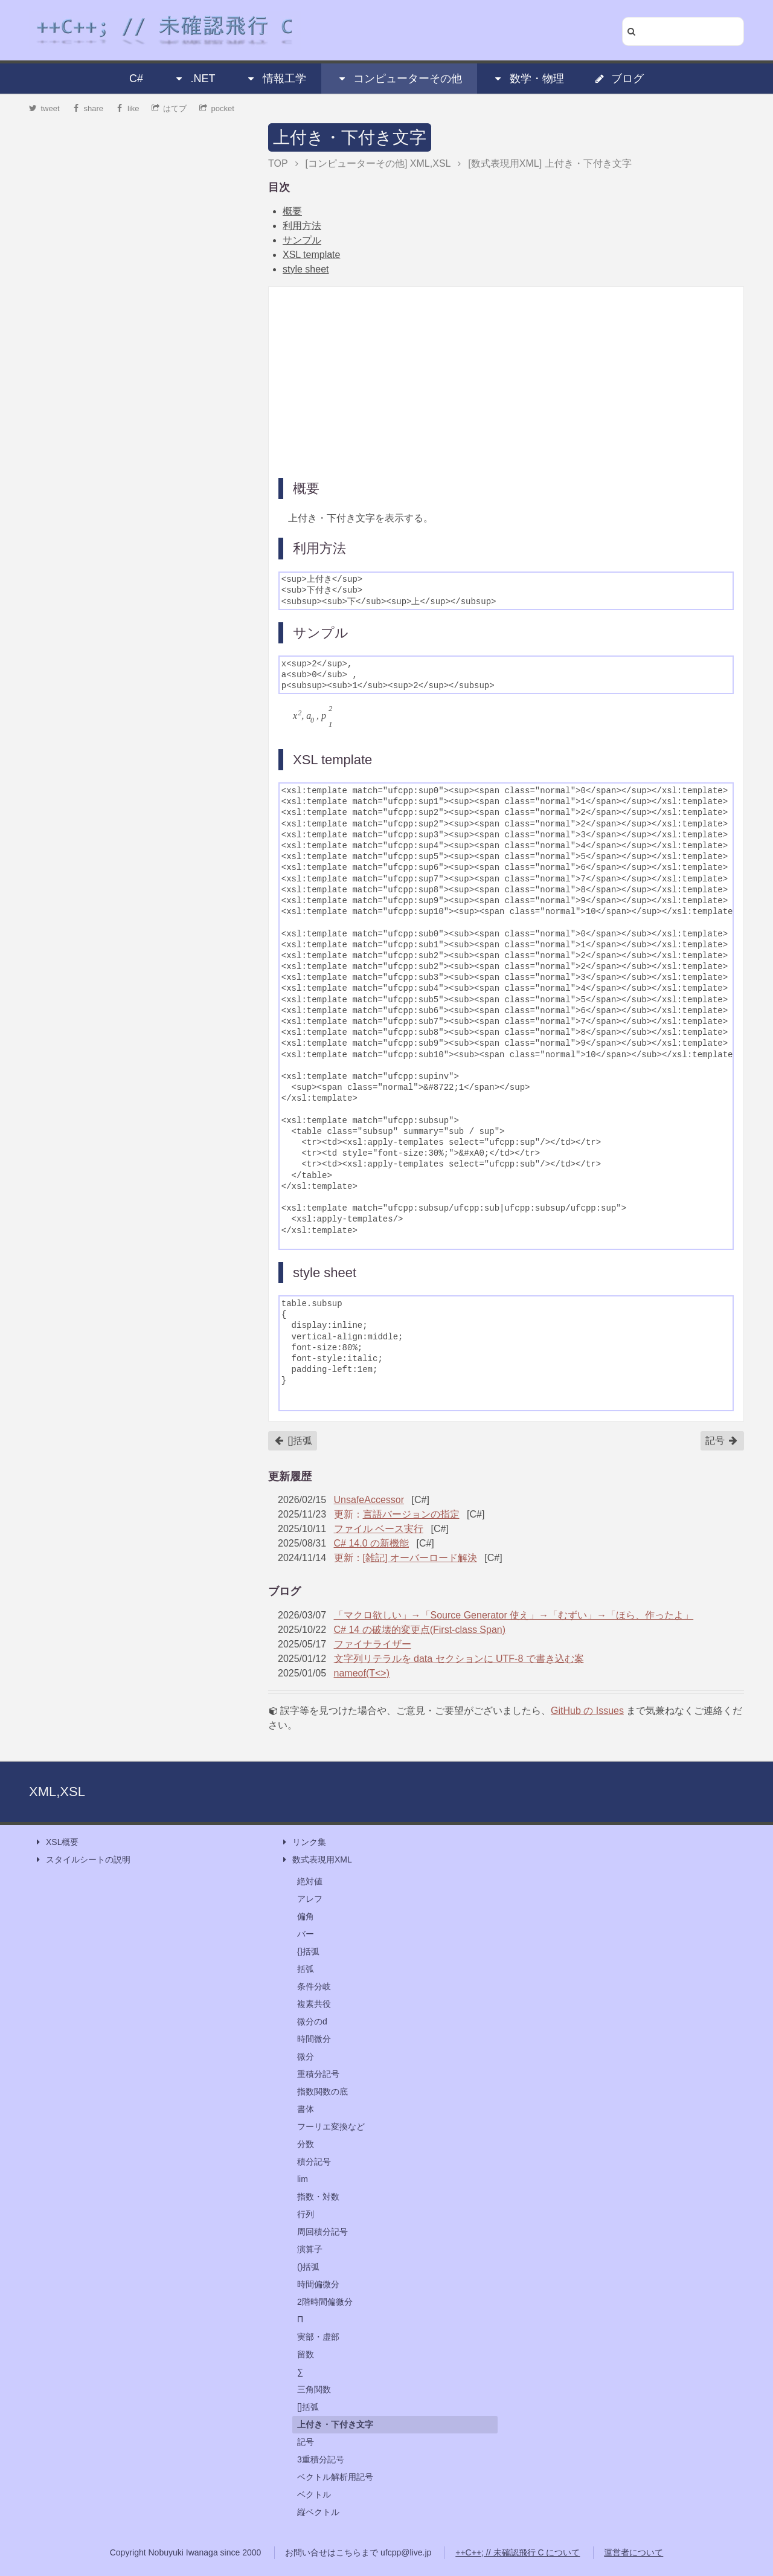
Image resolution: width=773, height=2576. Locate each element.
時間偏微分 (318, 2284)
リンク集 (303, 1842)
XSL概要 (56, 1842)
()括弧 (308, 2267)
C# (136, 78)
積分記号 (314, 2161)
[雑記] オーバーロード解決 (420, 1558)
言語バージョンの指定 (411, 1514)
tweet (44, 108)
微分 (305, 2056)
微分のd (312, 2021)
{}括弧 (308, 1951)
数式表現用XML (316, 1859)
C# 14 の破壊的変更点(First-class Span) (420, 1629)
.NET (194, 78)
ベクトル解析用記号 (335, 2477)
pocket (216, 108)
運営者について (633, 2552)
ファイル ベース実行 (378, 1529)
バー (305, 1934)
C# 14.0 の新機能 (371, 1543)
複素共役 (314, 2004)
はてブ (169, 108)
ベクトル (314, 2494)
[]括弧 (293, 1441)
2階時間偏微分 (325, 2302)
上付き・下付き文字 (349, 137)
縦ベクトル (318, 2512)
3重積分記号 (320, 2459)
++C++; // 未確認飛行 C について (517, 2552)
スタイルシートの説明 (82, 1859)
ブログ (619, 78)
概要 (292, 211)
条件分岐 (314, 1986)
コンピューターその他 (399, 78)
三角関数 (314, 2389)
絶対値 (309, 1881)
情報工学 (276, 78)
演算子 (309, 2249)
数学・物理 (528, 78)
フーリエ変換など (331, 2126)
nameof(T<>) (362, 1673)
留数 (305, 2354)
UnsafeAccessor (369, 1500)
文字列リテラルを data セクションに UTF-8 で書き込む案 (459, 1658)
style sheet (306, 269)
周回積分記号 (322, 2231)
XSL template (311, 255)
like (128, 108)
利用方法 (302, 226)
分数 (305, 2144)
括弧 (305, 1969)
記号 (721, 1441)
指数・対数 (318, 2196)
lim (302, 2179)
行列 (305, 2214)
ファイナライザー (372, 1644)
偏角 (305, 1916)
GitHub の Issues (587, 1710)
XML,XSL (57, 1791)
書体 (305, 2109)
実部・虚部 (318, 2337)
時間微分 (314, 2039)
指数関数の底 (322, 2091)
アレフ (309, 1899)
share (87, 108)
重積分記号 (318, 2074)
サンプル (302, 240)
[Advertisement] (506, 381)
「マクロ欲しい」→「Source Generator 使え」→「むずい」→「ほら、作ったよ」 (514, 1615)
